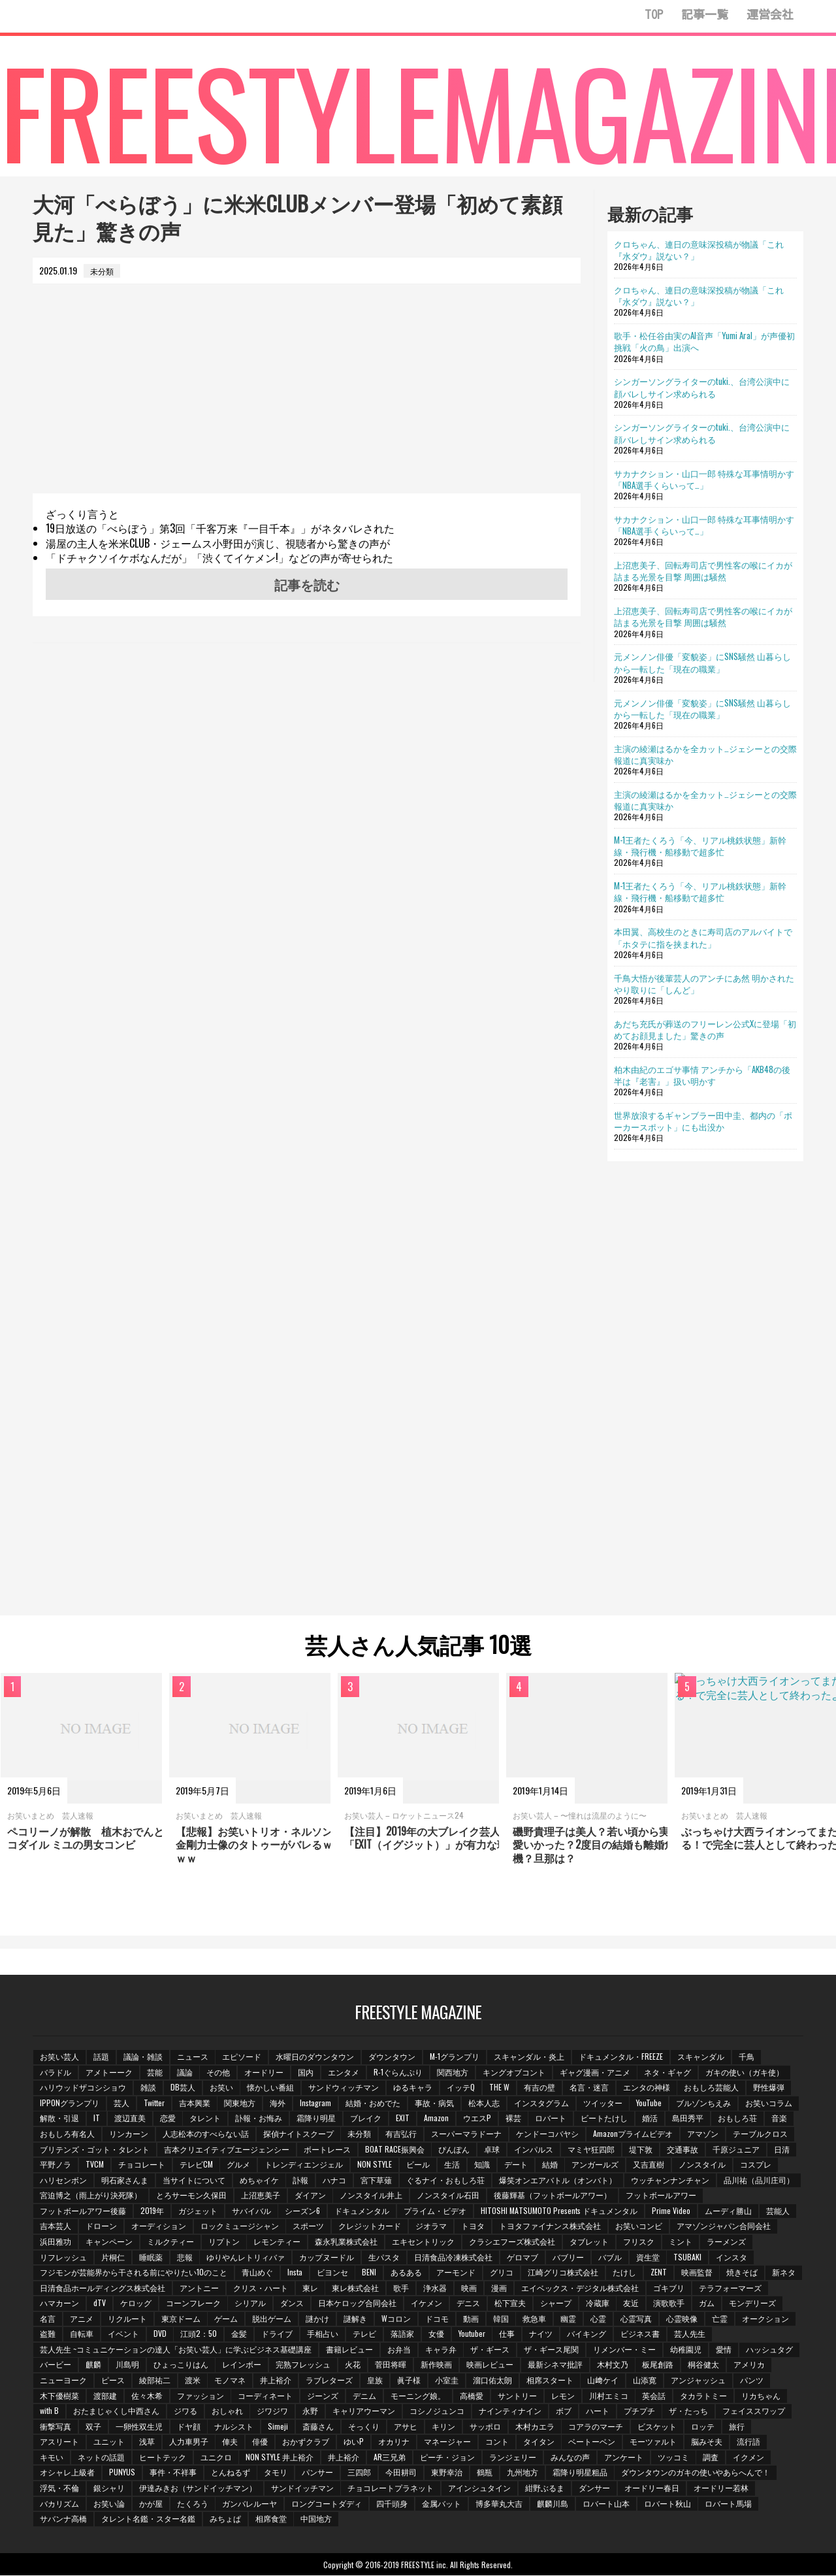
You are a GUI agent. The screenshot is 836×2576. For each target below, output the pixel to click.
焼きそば (743, 2272)
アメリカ (750, 2364)
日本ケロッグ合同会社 (435, 2303)
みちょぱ (225, 2518)
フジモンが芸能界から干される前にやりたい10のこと (133, 2272)
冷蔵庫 (675, 2303)
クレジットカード (370, 2226)
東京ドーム (242, 2318)
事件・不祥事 (173, 2472)
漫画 (537, 2287)
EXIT (403, 2118)
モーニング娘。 (418, 2395)
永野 (311, 2411)
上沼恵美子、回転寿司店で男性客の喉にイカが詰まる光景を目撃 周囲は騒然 (703, 570)
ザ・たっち (689, 2411)
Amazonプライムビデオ (633, 2133)
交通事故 (683, 2149)
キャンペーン (109, 2241)
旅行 (738, 2426)
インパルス (534, 2149)
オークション (63, 2333)
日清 (782, 2149)
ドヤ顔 (189, 2426)
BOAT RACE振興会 (395, 2149)
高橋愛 (472, 2395)
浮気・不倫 (59, 2488)
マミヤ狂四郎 (591, 2149)
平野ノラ (55, 2164)
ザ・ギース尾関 (551, 2349)
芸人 (121, 2102)
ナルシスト (234, 2426)
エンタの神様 (647, 2087)
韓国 (563, 2318)
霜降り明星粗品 (580, 2472)
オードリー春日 (652, 2488)
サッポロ (486, 2426)
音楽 (780, 2118)
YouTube (650, 2102)
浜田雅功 (55, 2241)
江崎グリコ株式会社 (563, 2272)
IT (96, 2118)
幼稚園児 (686, 2349)
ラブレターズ (329, 2380)
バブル (610, 2256)
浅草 (147, 2441)
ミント (681, 2241)
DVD (221, 2333)
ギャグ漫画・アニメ (595, 2071)
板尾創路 (659, 2364)
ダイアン (310, 2195)
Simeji (278, 2426)
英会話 (655, 2395)
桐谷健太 (704, 2364)
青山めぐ (257, 2272)
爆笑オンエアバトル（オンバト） (558, 2179)
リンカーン (128, 2133)
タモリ (276, 2472)
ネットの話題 (101, 2457)
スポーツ (309, 2226)
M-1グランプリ (455, 2056)
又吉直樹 (650, 2164)
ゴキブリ (707, 2287)
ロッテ (704, 2426)
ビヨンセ (332, 2272)
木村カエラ (535, 2426)
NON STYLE (375, 2164)
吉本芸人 (55, 2226)
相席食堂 (271, 2518)
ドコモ (499, 2318)
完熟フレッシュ (303, 2364)
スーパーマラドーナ (467, 2133)
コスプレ (757, 2164)
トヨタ (473, 2226)
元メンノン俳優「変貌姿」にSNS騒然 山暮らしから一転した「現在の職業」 (702, 662)
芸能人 (778, 2210)
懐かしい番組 (271, 2087)
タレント (205, 2118)
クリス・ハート (298, 2287)
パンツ (753, 2380)
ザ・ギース (490, 2349)
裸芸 (514, 2118)
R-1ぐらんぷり (398, 2071)
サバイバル (251, 2210)
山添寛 (646, 2380)
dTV (176, 2303)
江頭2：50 (260, 2333)
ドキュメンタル (362, 2210)
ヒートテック (162, 2457)
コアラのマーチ (597, 2426)
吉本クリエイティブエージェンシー (226, 2149)
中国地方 (316, 2518)
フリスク (639, 2241)
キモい (51, 2457)
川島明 (127, 2364)
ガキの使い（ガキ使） (746, 2071)
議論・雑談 (143, 2056)
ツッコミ (674, 2457)
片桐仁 (113, 2256)
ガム (785, 2303)
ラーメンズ (727, 2241)
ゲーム (288, 2318)
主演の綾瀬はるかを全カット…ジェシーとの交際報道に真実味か (705, 754)
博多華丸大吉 (499, 2503)
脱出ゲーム (333, 2318)
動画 (533, 2318)
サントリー (518, 2395)
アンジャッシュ (699, 2380)
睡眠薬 (151, 2256)
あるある (407, 2272)
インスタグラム (542, 2102)
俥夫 (230, 2441)
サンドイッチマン (302, 2488)
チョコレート (141, 2164)
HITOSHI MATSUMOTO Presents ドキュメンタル (559, 2210)
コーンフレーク (270, 2303)
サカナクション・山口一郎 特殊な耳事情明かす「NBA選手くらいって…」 (704, 479)
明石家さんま (124, 2179)
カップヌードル (327, 2256)
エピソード (242, 2056)
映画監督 (697, 2272)
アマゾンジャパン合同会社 (724, 2226)
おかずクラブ (306, 2441)
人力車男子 (188, 2441)
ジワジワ (273, 2411)
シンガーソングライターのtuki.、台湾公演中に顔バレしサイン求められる (702, 386)
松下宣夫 (587, 2303)
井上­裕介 (276, 2380)
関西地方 (453, 2071)
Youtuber (534, 2333)
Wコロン (458, 2318)
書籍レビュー (349, 2349)
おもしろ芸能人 (712, 2087)
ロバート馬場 (729, 2503)
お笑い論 (109, 2503)
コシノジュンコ (437, 2411)
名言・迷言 (589, 2087)
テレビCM (196, 2164)
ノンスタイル (703, 2164)
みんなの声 (570, 2457)
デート (516, 2164)
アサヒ (406, 2426)
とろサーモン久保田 (191, 2195)
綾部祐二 (154, 2380)
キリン (444, 2426)
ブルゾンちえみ (704, 2102)
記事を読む (307, 584)
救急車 (597, 2318)
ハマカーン (136, 2303)
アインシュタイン (480, 2488)
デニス (546, 2303)
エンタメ (344, 2071)
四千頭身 (392, 2503)
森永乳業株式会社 (346, 2241)
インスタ (732, 2256)
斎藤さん (318, 2426)
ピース (113, 2380)
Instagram (316, 2102)
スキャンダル (701, 2056)
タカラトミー (704, 2395)
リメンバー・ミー (625, 2349)
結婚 (550, 2164)
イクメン (749, 2457)
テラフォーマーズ (71, 2303)
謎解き (417, 2318)
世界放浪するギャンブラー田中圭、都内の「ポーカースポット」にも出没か (703, 1120)
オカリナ (394, 2441)
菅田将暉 (391, 2364)
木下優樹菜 (59, 2395)
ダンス (369, 2303)
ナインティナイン (510, 2411)
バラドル (55, 2071)
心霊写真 (699, 2318)
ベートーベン (593, 2441)
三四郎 (360, 2472)
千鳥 (747, 2056)
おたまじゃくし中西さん (116, 2411)
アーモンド (456, 2272)
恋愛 (168, 2118)
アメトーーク (109, 2071)
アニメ (143, 2318)
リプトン (224, 2241)
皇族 (375, 2380)
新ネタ (51, 2287)
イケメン (504, 2303)
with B (49, 2411)
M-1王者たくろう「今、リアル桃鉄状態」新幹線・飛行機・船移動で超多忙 (700, 845)
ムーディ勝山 (728, 2210)
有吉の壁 (540, 2087)
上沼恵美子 (260, 2195)
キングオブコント (514, 2071)
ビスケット (658, 2426)
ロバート (552, 2118)
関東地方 (240, 2102)
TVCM (95, 2164)
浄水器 (473, 2287)
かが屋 (151, 2503)
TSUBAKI (689, 2256)
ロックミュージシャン (240, 2226)
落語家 (464, 2333)
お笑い (221, 2087)
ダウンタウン (392, 2056)
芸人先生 (752, 2333)
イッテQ (461, 2087)
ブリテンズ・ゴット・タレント (95, 2149)
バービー (55, 2364)
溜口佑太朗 (493, 2380)
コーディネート (265, 2395)
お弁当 (399, 2349)
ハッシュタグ (770, 2349)
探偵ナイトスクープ (298, 2133)
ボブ (564, 2411)
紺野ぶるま (545, 2488)
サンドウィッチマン (344, 2087)
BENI (369, 2272)
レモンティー (277, 2241)
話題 (101, 2056)
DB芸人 (182, 2087)
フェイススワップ (755, 2411)
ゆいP (354, 2441)
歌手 (439, 2287)
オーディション (158, 2226)
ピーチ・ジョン (448, 2457)
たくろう (192, 2503)
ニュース (192, 2056)
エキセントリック (424, 2241)
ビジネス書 (702, 2333)
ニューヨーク (63, 2380)
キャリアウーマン (364, 2411)
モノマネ (230, 2380)
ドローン (101, 2226)
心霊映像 (744, 2318)
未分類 (360, 2133)
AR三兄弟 (390, 2457)
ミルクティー (170, 2241)
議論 (185, 2071)
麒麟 (93, 2364)
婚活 (651, 2118)
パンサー (318, 2472)
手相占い (384, 2333)
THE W (500, 2087)
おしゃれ (227, 2411)
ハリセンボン (63, 2179)
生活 (452, 2164)
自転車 (143, 2333)
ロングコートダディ (327, 2503)
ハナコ (335, 2179)
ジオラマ (431, 2226)
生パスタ (384, 2256)
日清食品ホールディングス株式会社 (140, 2287)
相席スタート (550, 2380)
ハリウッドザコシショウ (83, 2087)
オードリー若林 (721, 2488)
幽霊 (631, 2318)
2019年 (152, 2210)
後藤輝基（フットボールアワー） (553, 2195)
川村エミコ (609, 2395)
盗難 (109, 2333)
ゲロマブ (523, 2256)
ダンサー (595, 2488)
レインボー (242, 2364)
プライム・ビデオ (435, 2210)
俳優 (260, 2441)
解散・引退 (59, 2118)
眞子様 (409, 2380)
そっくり (364, 2426)
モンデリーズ (63, 2318)
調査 (712, 2457)
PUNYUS (122, 2472)
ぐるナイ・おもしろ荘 (446, 2179)
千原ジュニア (736, 2149)
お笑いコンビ (639, 2226)
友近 (709, 2303)
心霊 (661, 2318)
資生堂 (648, 2256)
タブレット (589, 2241)
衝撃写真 (55, 2426)
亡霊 (782, 2318)
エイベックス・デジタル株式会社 (618, 2287)
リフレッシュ (63, 2256)
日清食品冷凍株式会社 (454, 2256)
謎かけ (379, 2318)
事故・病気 (435, 2102)
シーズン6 (303, 2210)
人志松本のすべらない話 (206, 2133)
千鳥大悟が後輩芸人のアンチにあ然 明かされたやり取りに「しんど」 (704, 983)
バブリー (569, 2256)
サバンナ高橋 (63, 2518)
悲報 (185, 2256)
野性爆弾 (770, 2087)
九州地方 (523, 2472)
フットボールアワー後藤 (83, 2210)
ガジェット (197, 2210)
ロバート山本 (606, 2503)
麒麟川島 (553, 2503)
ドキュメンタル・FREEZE (621, 2056)
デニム (365, 2395)
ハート (598, 2411)
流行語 (750, 2441)
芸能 (155, 2071)
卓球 (492, 2149)
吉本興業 (194, 2102)
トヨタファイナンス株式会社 (551, 2226)
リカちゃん (762, 2395)
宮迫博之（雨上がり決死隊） (91, 2195)
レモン (563, 2395)
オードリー (264, 2071)
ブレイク (366, 2118)
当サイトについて (194, 2179)
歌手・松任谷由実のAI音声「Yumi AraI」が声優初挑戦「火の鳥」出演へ (704, 341)
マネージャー (448, 2441)
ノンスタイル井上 (371, 2195)
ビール (418, 2164)
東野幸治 (447, 2472)
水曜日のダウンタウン (315, 2056)
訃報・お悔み (259, 2118)
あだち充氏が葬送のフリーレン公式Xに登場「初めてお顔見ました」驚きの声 (705, 1029)
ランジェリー (513, 2457)
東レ (348, 2287)
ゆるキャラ (413, 2087)
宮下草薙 (377, 2179)
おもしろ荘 (738, 2118)
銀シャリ (109, 2488)
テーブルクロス (760, 2133)
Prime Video (671, 2210)
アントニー (237, 2287)
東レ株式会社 (393, 2287)
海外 (278, 2102)
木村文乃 (613, 2364)
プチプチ (640, 2411)
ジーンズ (323, 2395)
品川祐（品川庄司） (759, 2179)
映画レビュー (490, 2364)
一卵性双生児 (139, 2426)
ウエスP (478, 2118)
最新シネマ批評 (555, 2364)
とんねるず (230, 2472)
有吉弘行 (401, 2133)
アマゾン (703, 2133)
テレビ (426, 2333)
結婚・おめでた (373, 2102)
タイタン (539, 2441)
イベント (185, 2333)
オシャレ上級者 (67, 2472)
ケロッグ (213, 2303)
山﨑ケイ (604, 2380)
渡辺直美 (130, 2118)
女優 (498, 2333)
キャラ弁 (441, 2349)
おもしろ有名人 (67, 2133)
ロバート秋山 (668, 2503)
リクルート (188, 2318)
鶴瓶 (485, 2472)
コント (497, 2441)
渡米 (193, 2380)
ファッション (200, 2395)
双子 (93, 2426)
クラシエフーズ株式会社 (513, 2241)
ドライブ (339, 2333)
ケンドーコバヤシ (548, 2133)
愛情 (724, 2349)
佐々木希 (147, 2395)
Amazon (437, 2118)
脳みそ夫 (708, 2441)
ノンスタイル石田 (448, 2195)
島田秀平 (689, 2118)
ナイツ (603, 2333)
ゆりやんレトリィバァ (246, 2256)
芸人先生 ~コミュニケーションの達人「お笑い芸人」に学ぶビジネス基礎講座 (176, 2349)
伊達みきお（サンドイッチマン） (198, 2488)
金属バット (442, 2503)
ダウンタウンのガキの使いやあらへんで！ (696, 2472)
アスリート (59, 2441)
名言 (109, 2318)
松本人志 (484, 2102)
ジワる (185, 2411)
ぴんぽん (454, 2149)
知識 (482, 2164)
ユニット (109, 2441)
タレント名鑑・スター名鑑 (148, 2518)
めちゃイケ (259, 2179)
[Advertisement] (307, 401)
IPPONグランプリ (69, 2102)
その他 (219, 2071)
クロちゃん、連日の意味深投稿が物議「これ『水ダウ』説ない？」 (699, 249)
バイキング (649, 2333)
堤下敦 (641, 2149)
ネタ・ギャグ (668, 2071)
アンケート (624, 2457)
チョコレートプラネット (391, 2488)
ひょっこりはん (180, 2364)
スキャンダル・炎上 (529, 2056)
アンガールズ (596, 2164)
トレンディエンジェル (304, 2164)
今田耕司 (401, 2472)
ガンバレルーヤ (250, 2503)
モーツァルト (654, 2441)
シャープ (633, 2303)
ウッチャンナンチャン (671, 2179)
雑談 (148, 2087)
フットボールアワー (661, 2195)
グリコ (502, 2272)
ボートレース (327, 2149)
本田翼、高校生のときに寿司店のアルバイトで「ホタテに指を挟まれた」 (703, 937)
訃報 (301, 2179)
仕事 (569, 2333)
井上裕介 (344, 2457)
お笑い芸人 (59, 2056)
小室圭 (447, 2380)
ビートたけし (605, 2118)
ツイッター (603, 2102)
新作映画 (437, 2364)
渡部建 (105, 2395)
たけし (625, 2272)
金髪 (301, 2333)
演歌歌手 (747, 2303)
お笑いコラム (770, 2102)
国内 (306, 2071)
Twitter (154, 2102)
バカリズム (59, 2503)
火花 (353, 2364)
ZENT (659, 2272)
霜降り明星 (316, 2118)
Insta (294, 2272)
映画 (507, 2287)
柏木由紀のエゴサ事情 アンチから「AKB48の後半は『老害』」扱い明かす (702, 1075)
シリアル (328, 2303)
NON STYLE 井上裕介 (280, 2457)
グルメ (239, 2164)
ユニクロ (216, 2457)
